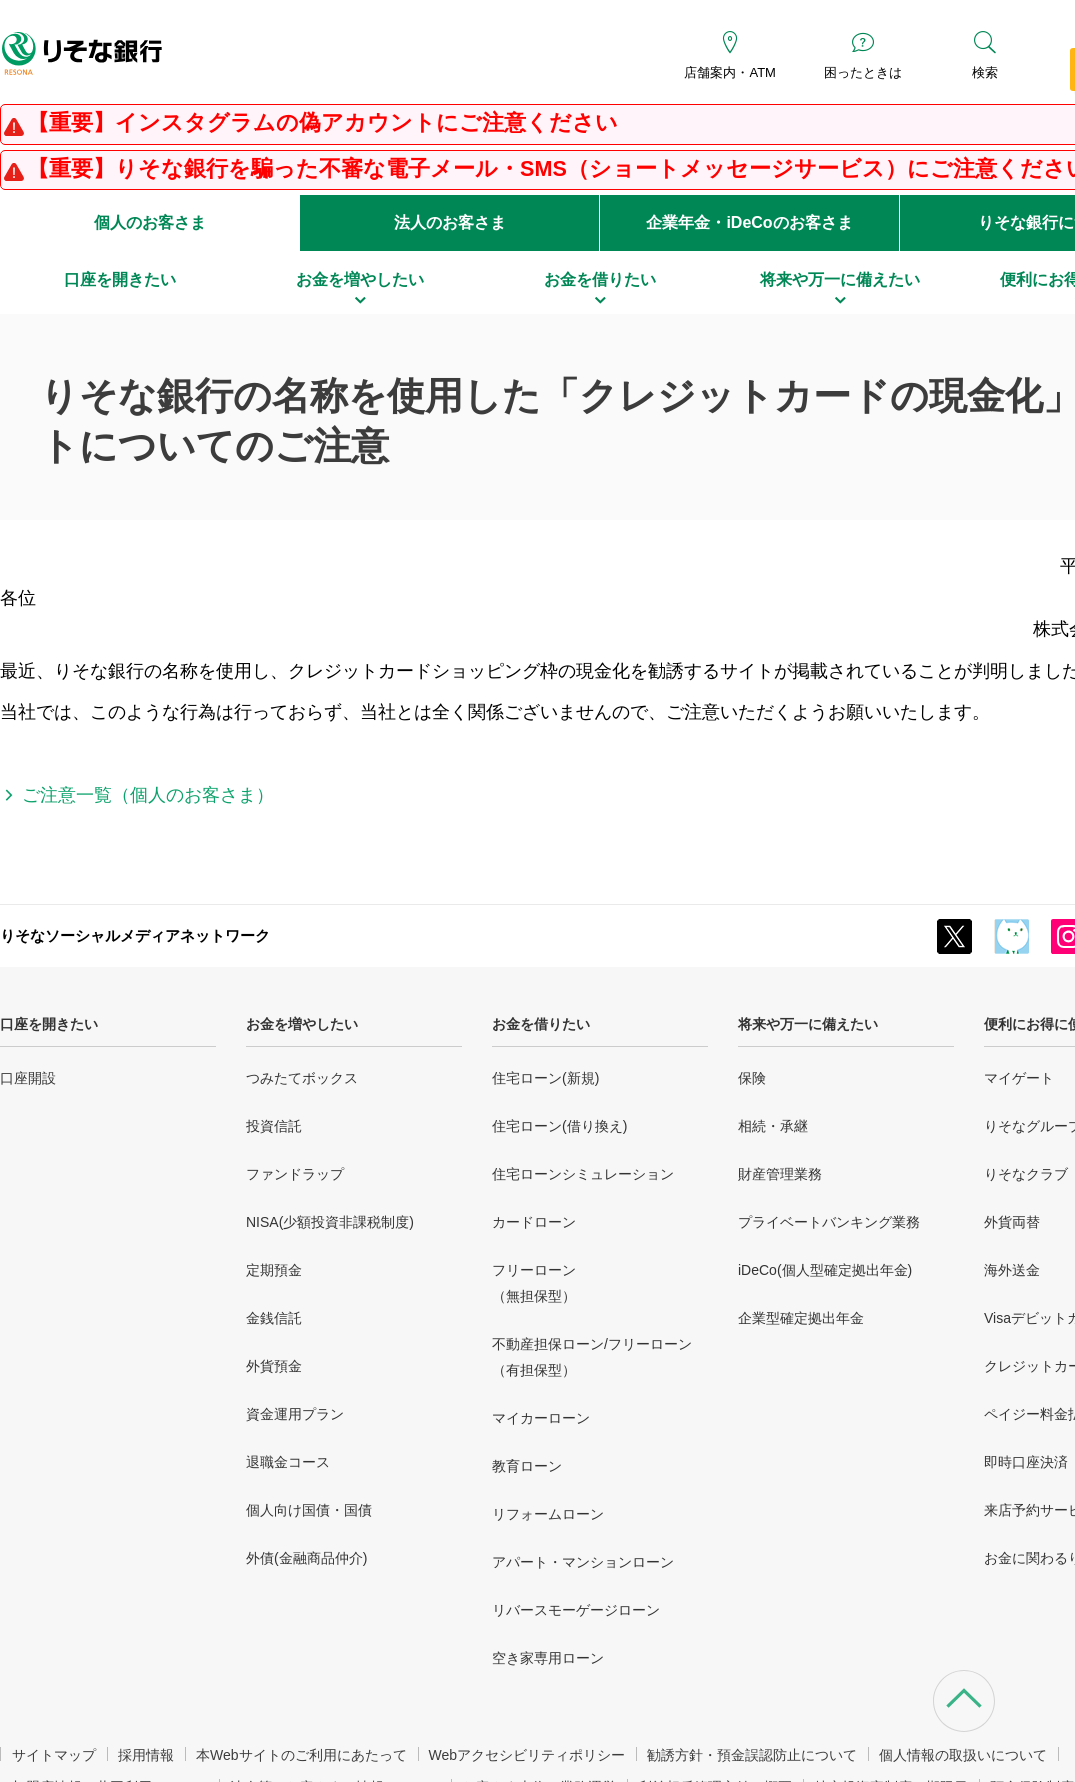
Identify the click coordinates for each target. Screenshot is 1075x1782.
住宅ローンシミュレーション (583, 1174)
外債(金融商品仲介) (306, 1558)
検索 (985, 72)
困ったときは (863, 72)
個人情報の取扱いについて (963, 1755)
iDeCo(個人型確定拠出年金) (825, 1270)
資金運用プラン (295, 1414)
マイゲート (1019, 1078)
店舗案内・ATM (729, 72)
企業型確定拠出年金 (801, 1318)
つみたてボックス (302, 1078)
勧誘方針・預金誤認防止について (752, 1755)
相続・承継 (773, 1126)
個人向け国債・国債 (309, 1510)
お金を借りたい (541, 1024)
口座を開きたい (49, 1024)
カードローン (534, 1222)
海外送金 (1012, 1270)
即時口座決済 (1026, 1462)
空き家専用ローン (548, 1658)
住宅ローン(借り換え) (559, 1126)
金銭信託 (274, 1318)
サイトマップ (54, 1755)
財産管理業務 (780, 1174)
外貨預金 (274, 1366)
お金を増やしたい (302, 1024)
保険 (752, 1078)
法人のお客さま (450, 222)
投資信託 (274, 1126)
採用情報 (146, 1755)
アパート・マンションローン (583, 1562)
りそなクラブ (1026, 1174)
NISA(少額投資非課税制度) (330, 1222)
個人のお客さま (150, 222)
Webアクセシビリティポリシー (527, 1755)
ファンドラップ (295, 1174)
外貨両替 (1012, 1222)
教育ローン (527, 1466)
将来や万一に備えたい (808, 1024)
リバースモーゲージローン (576, 1610)
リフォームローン (548, 1514)
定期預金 (274, 1270)
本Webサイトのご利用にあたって (301, 1755)
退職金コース (288, 1462)
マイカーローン (541, 1418)
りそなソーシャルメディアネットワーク (135, 935)
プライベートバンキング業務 (829, 1222)
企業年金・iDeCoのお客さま (749, 222)
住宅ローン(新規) (545, 1078)
